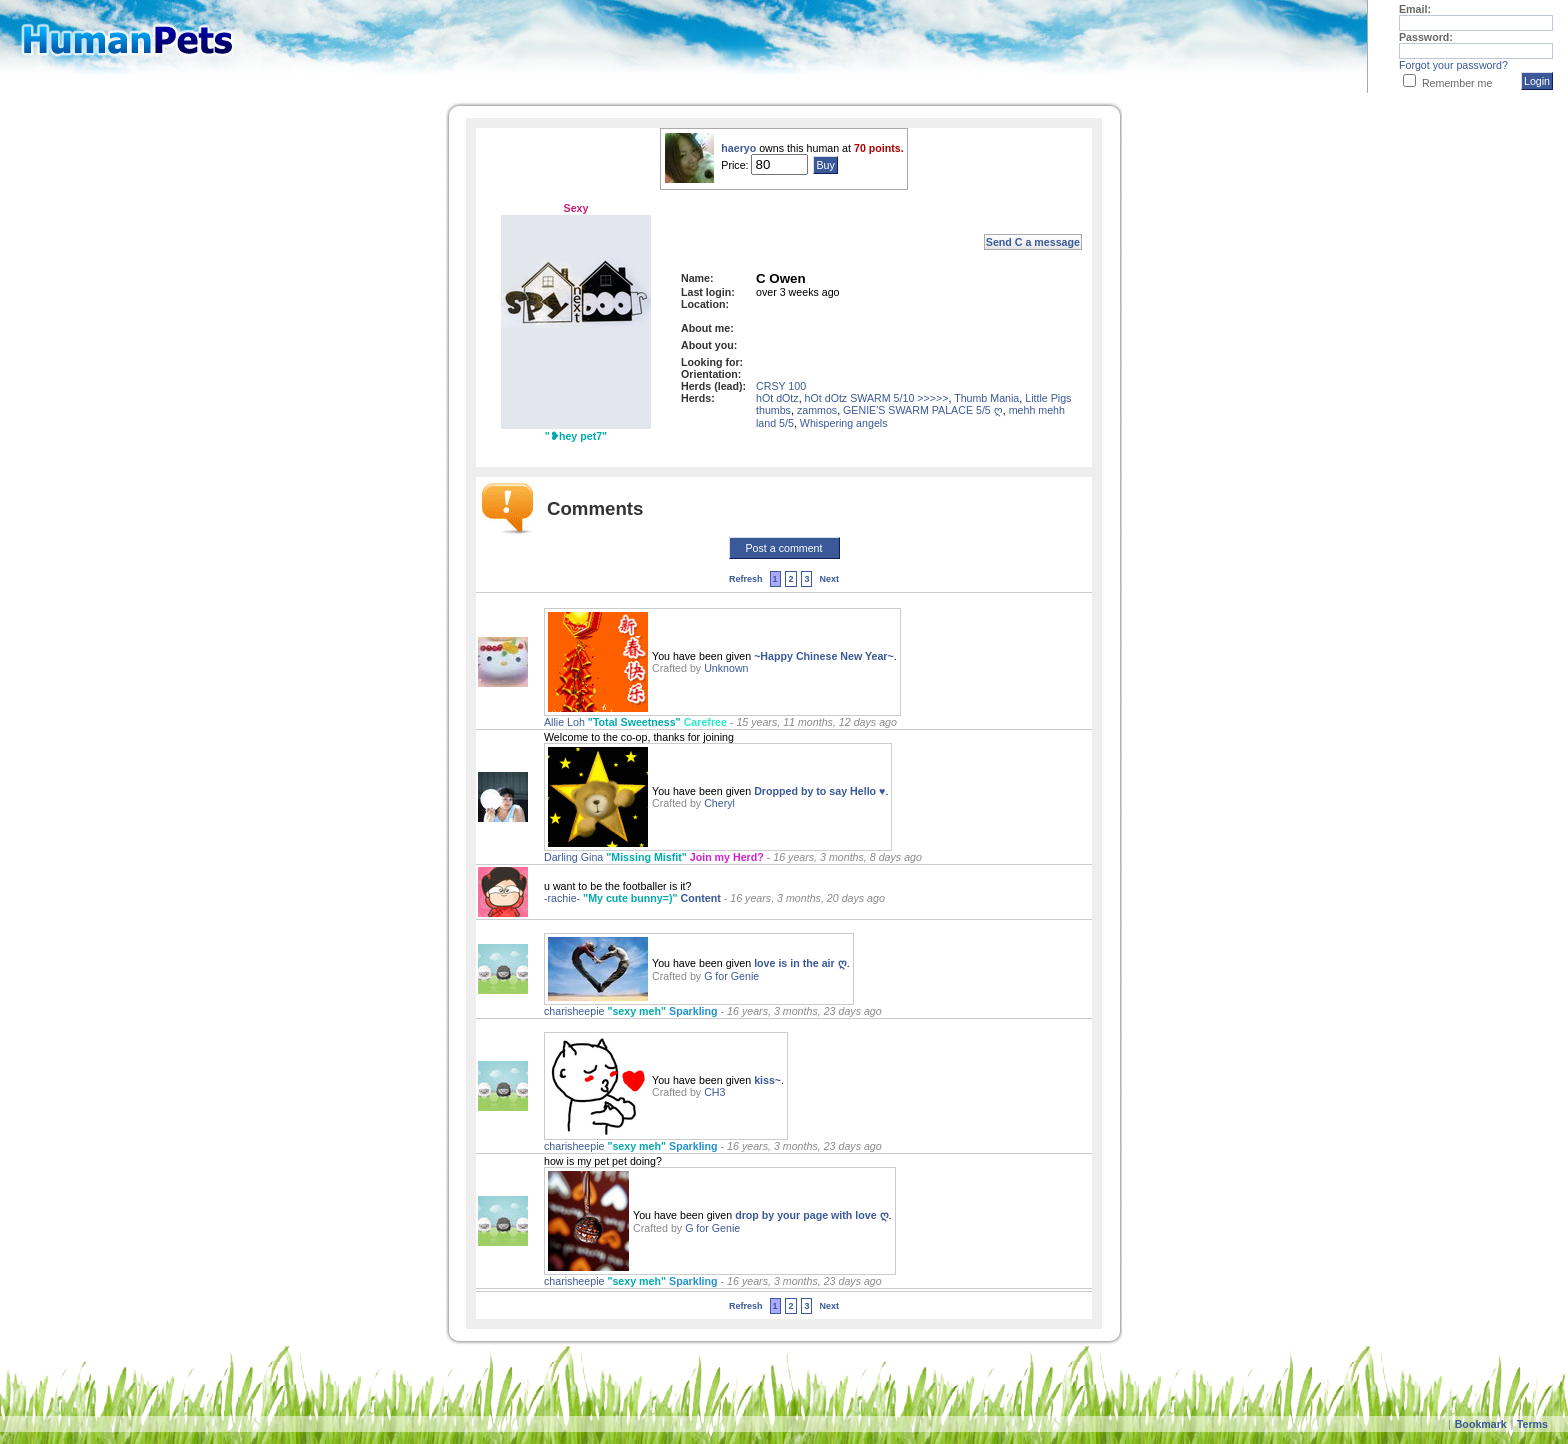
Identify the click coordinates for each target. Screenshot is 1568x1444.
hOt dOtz (777, 398)
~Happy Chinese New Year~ (824, 656)
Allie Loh (566, 722)
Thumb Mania (986, 398)
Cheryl (719, 803)
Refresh (746, 579)
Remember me (1457, 83)
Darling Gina (575, 857)
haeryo (740, 148)
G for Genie (731, 976)
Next (829, 579)
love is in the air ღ (800, 963)
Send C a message (1033, 242)
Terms (1532, 1424)
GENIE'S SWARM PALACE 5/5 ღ (923, 410)
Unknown (726, 668)
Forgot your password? (1453, 65)
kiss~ (767, 1080)
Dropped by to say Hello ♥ (819, 791)
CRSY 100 (781, 386)
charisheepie (575, 1011)
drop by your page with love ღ (811, 1215)
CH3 (714, 1092)
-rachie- (563, 898)
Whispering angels (844, 423)
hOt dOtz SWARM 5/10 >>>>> (877, 398)
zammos (817, 410)
